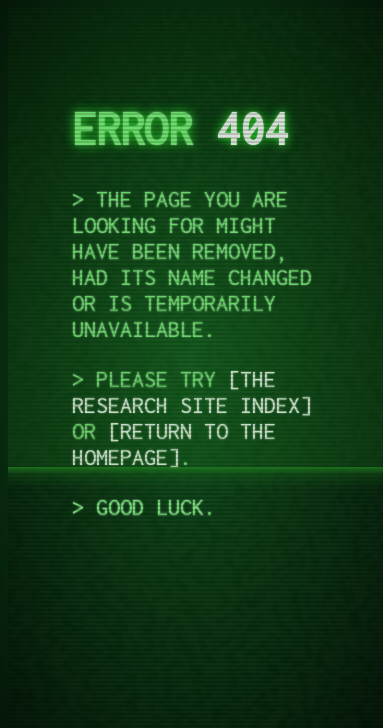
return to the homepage (174, 444)
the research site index (186, 392)
